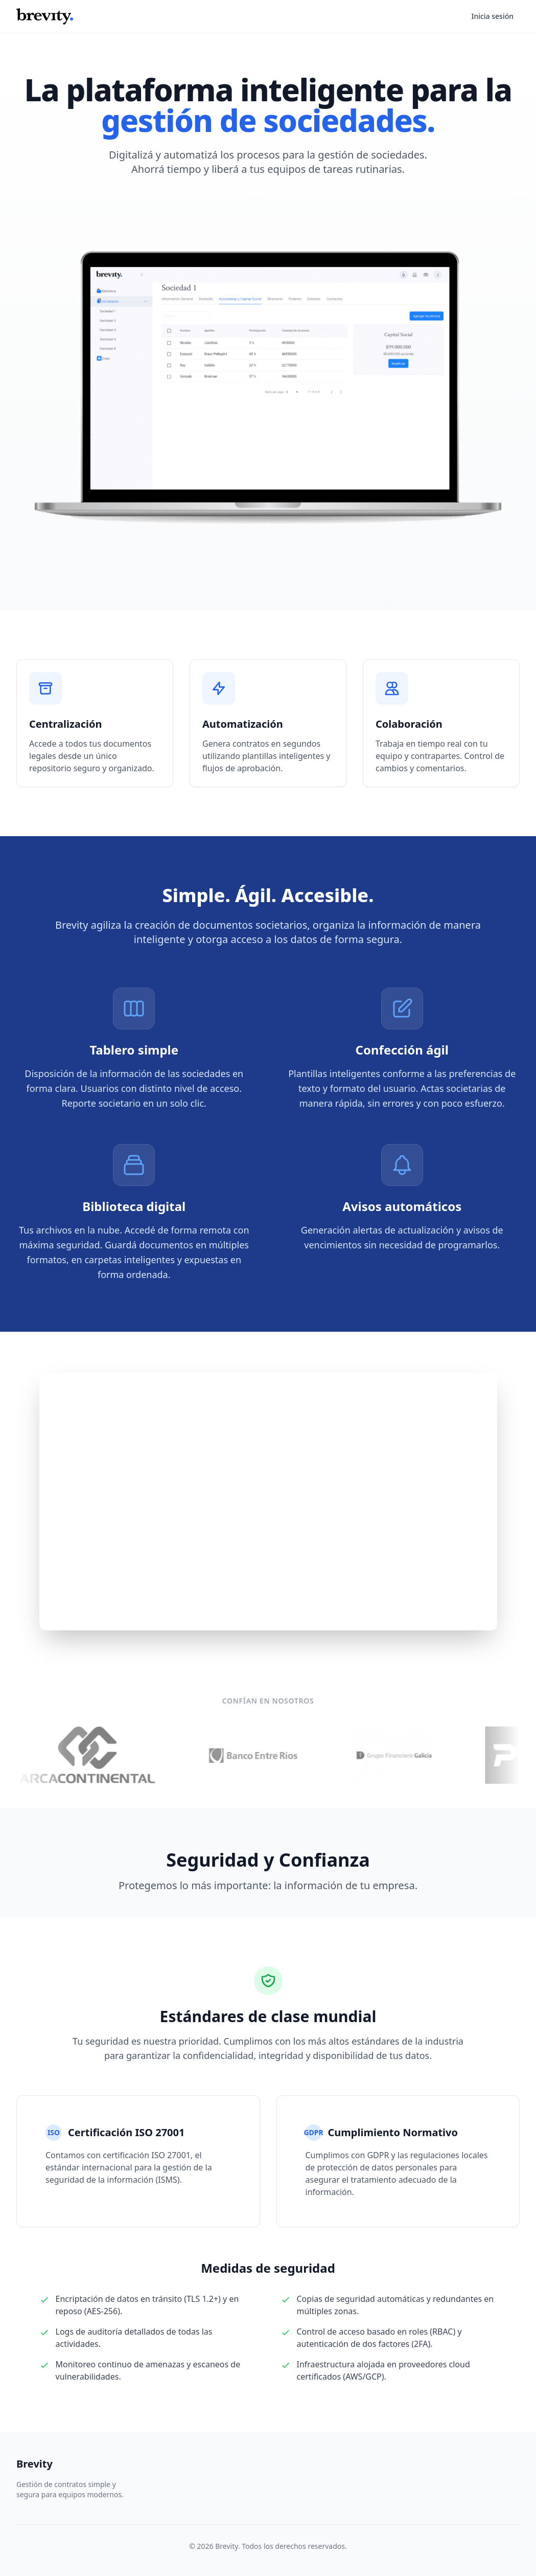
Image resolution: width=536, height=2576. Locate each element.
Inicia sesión (492, 16)
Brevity (34, 2464)
